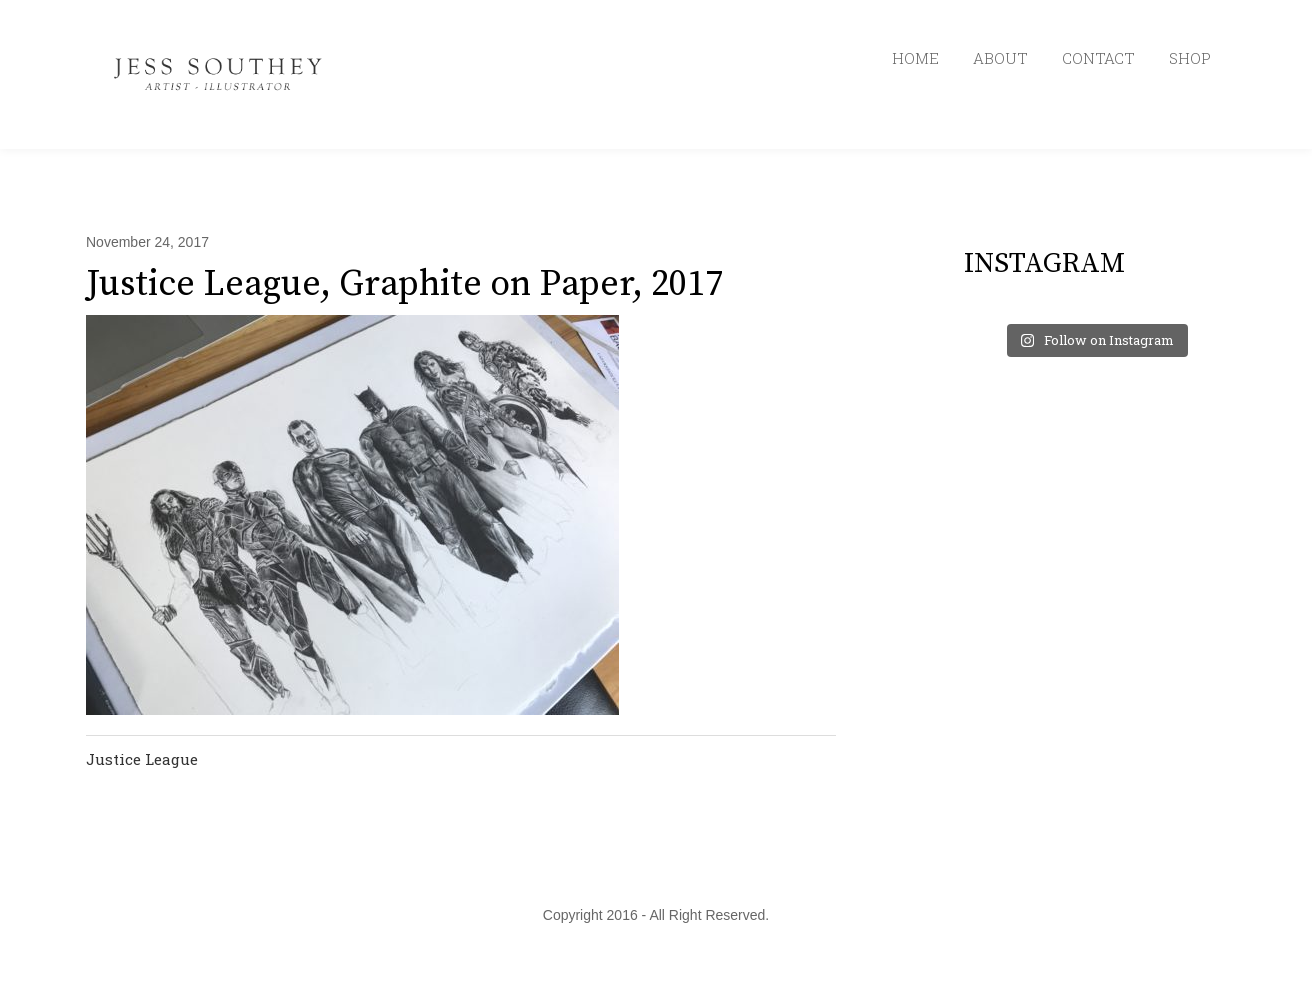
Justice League (142, 759)
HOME (915, 58)
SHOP (1190, 58)
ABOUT (1000, 58)
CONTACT (1098, 58)
